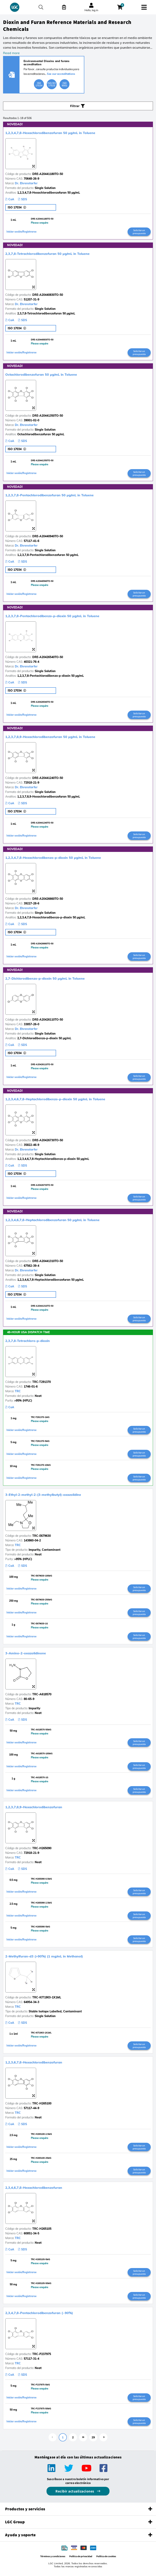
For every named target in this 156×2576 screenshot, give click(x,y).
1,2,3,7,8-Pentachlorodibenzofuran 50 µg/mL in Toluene (49, 495)
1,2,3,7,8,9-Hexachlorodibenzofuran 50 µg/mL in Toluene (50, 737)
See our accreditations (61, 73)
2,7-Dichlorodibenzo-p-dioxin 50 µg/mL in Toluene (45, 978)
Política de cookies (106, 2556)
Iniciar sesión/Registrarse (21, 231)
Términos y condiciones (52, 2556)
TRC (18, 1391)
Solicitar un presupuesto (139, 232)
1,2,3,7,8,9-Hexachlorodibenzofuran (33, 1807)
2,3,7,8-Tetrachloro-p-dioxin (27, 1341)
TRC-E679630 (41, 1536)
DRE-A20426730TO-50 (47, 1140)
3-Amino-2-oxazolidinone (25, 1653)
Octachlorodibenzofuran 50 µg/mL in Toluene (41, 374)
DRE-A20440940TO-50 (47, 536)
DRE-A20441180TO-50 (47, 174)
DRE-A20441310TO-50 (47, 1261)
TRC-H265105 (41, 2229)
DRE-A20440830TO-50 (47, 295)
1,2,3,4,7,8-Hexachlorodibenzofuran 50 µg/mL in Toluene (50, 133)
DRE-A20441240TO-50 (47, 778)
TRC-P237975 (41, 2354)
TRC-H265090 (41, 1848)
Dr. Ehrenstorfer (26, 183)
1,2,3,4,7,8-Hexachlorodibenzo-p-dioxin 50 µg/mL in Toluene (53, 858)
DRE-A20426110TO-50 (47, 1019)
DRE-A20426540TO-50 (47, 657)
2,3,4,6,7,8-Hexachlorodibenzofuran (33, 2188)
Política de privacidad (80, 2556)
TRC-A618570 (41, 1694)
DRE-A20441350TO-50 (47, 415)
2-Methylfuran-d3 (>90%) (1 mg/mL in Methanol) (44, 1956)
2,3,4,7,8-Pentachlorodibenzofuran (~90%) (39, 2313)
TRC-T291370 (41, 1382)
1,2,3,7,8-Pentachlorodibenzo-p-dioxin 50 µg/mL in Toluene (52, 616)
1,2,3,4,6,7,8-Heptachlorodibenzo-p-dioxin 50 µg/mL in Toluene (55, 1099)
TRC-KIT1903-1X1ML (46, 1997)
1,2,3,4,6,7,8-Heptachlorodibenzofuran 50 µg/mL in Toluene (52, 1220)
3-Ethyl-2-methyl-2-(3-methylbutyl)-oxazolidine (43, 1495)
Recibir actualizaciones (75, 2491)
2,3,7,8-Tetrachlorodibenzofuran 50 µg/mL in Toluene (47, 254)
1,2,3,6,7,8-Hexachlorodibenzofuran (33, 2062)
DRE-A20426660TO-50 (47, 899)
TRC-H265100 (41, 2103)
